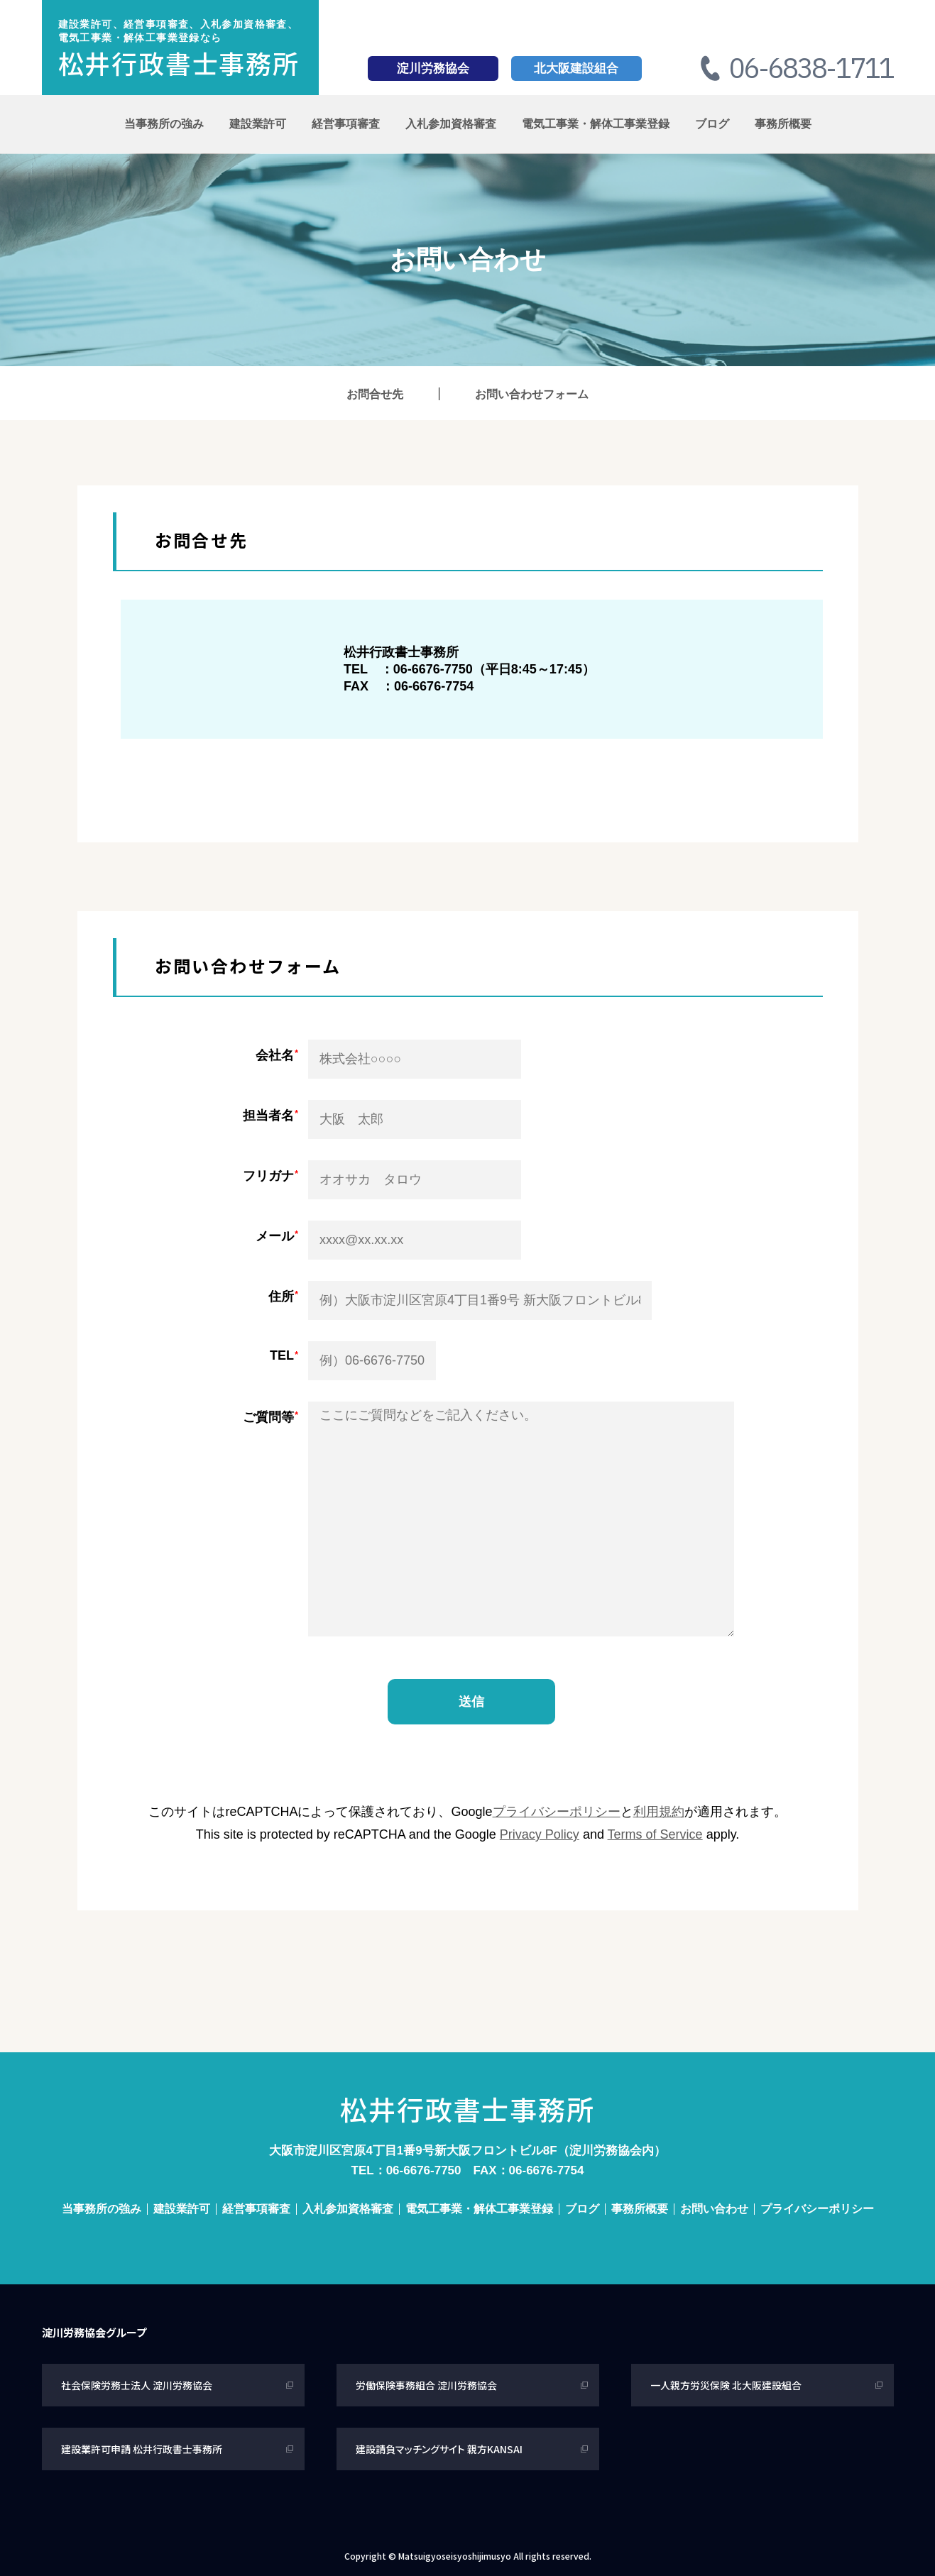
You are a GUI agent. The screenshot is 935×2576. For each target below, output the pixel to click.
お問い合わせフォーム (532, 394)
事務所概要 (783, 124)
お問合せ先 (374, 394)
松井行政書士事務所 (179, 62)
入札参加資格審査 (450, 124)
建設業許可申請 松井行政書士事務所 (141, 2449)
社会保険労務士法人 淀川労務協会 (136, 2385)
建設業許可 (257, 124)
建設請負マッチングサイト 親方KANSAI (439, 2449)
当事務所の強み (164, 124)
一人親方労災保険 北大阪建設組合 (726, 2385)
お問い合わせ (714, 2209)
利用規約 (658, 1812)
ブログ (712, 124)
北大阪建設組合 (576, 68)
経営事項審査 (346, 124)
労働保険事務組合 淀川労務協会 (426, 2385)
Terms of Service (655, 1834)
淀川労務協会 (433, 68)
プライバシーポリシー (556, 1812)
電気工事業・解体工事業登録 (595, 124)
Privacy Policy (539, 1834)
